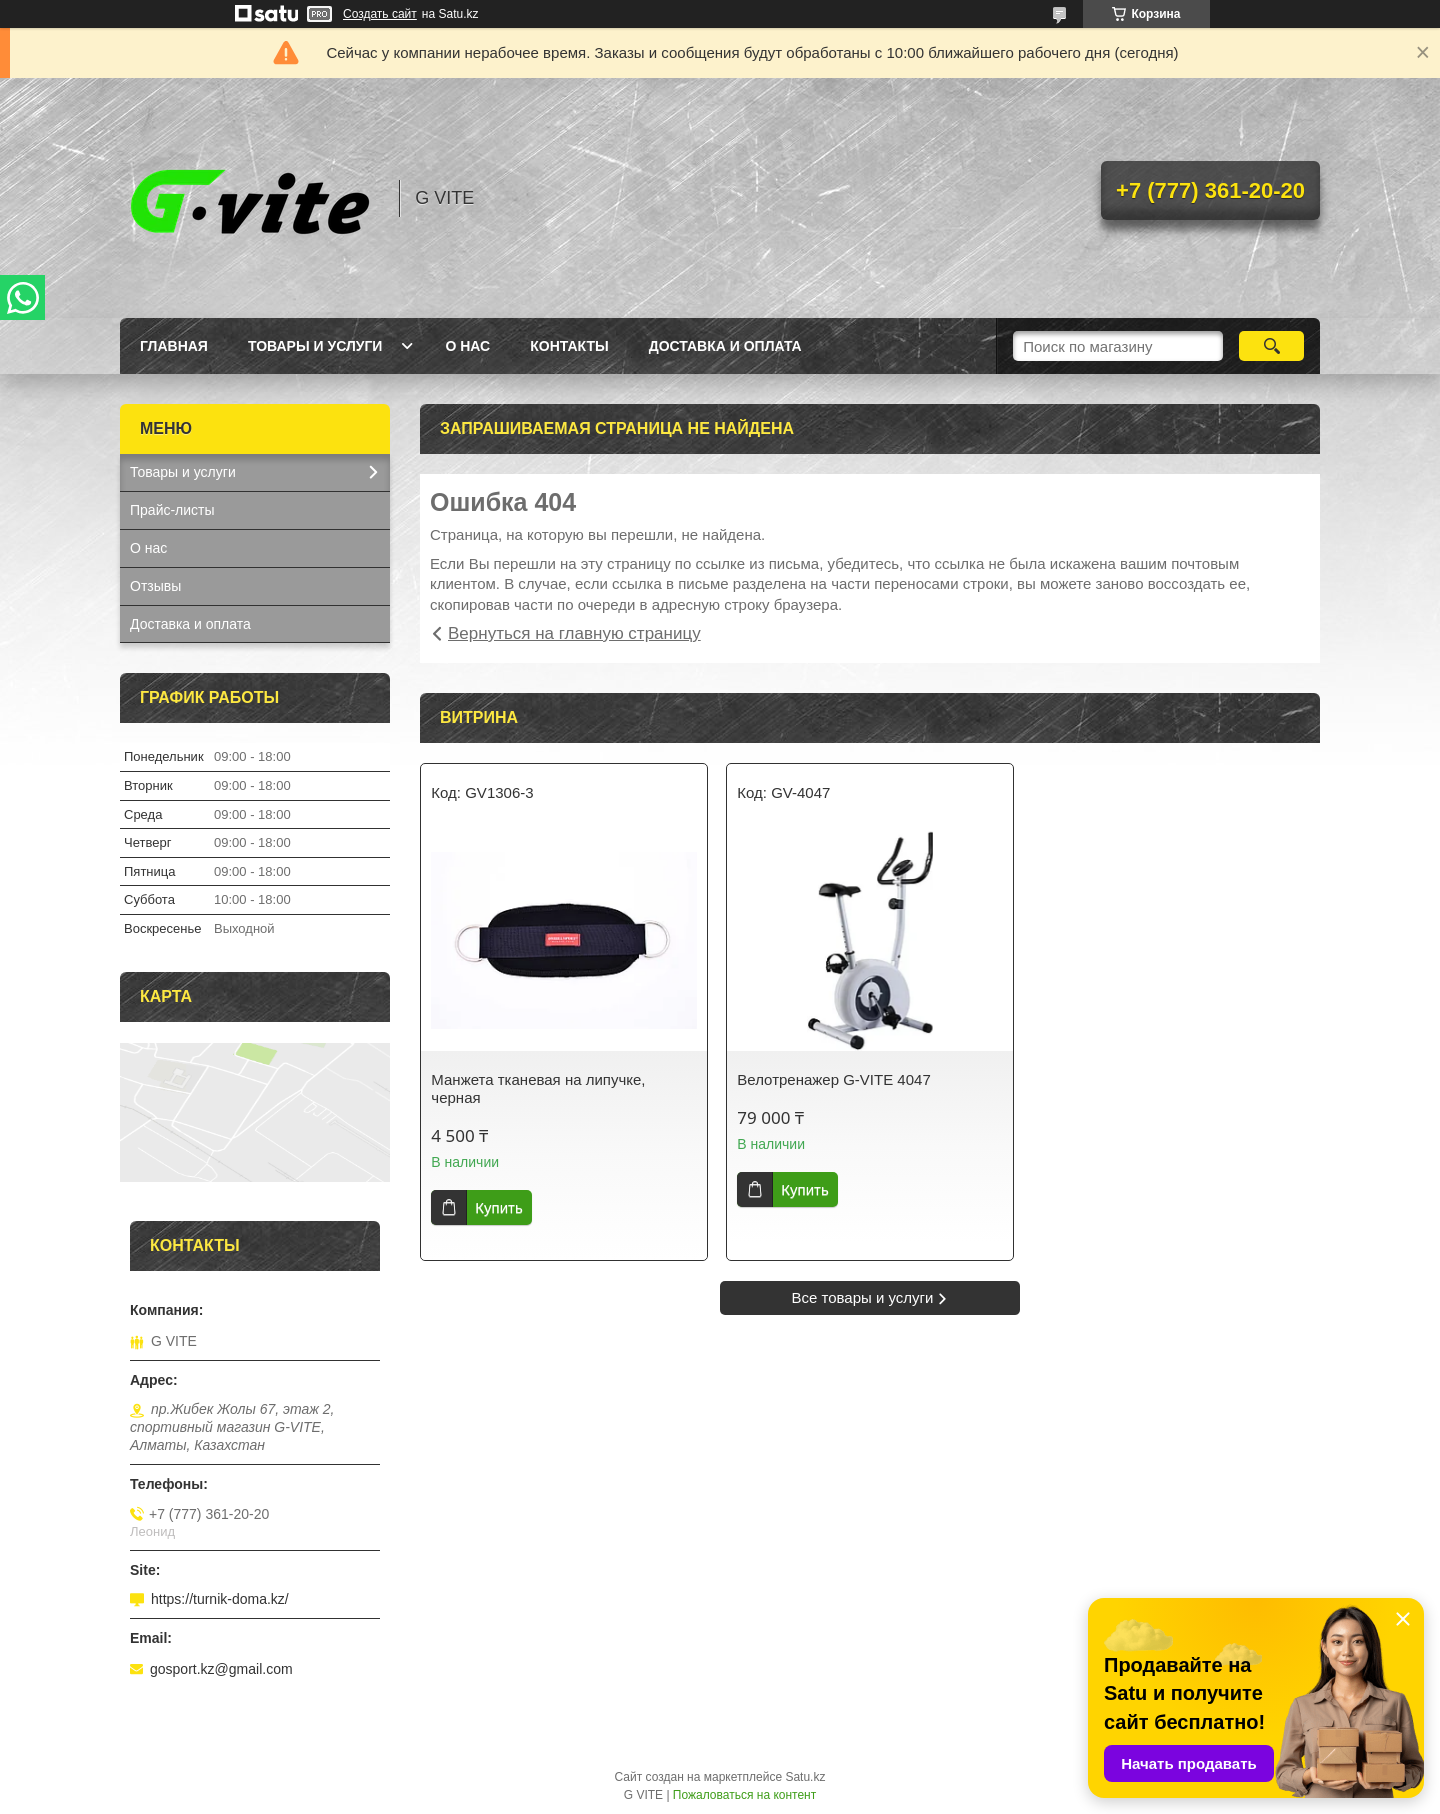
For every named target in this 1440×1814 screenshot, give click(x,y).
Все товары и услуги (863, 1297)
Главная (174, 346)
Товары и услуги (315, 346)
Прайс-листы (172, 510)
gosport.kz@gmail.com (221, 1669)
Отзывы (155, 586)
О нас (467, 346)
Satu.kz (805, 1777)
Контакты (569, 346)
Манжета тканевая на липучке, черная (538, 1088)
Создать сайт (380, 14)
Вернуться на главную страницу (574, 633)
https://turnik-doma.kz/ (220, 1599)
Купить (498, 1207)
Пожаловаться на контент (744, 1795)
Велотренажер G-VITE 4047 (833, 1079)
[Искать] (1271, 346)
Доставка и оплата (725, 346)
